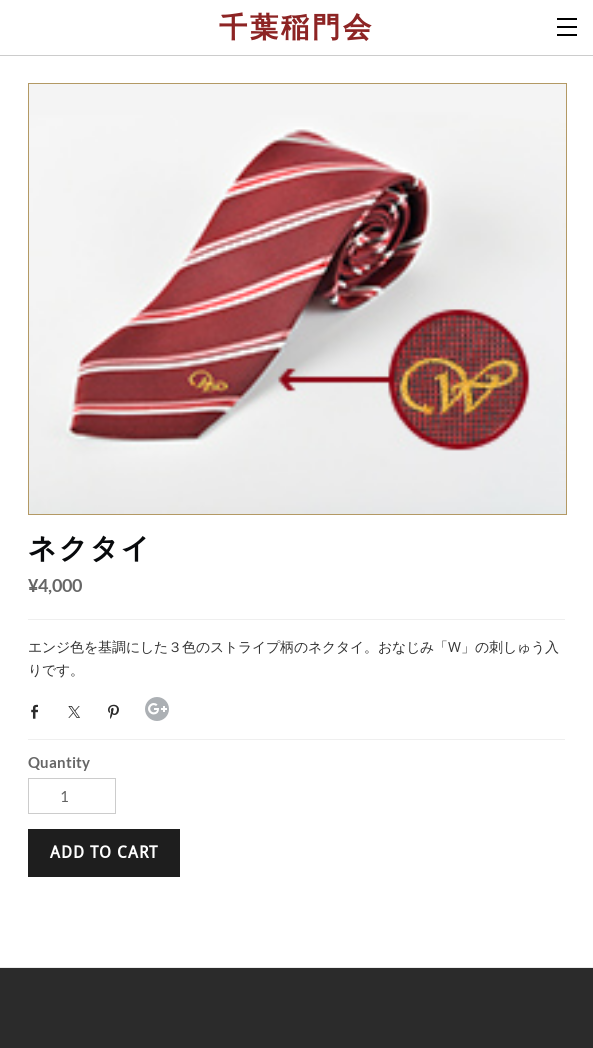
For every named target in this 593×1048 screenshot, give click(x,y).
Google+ (157, 709)
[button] (104, 853)
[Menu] (568, 25)
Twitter (79, 712)
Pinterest (118, 712)
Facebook (40, 712)
